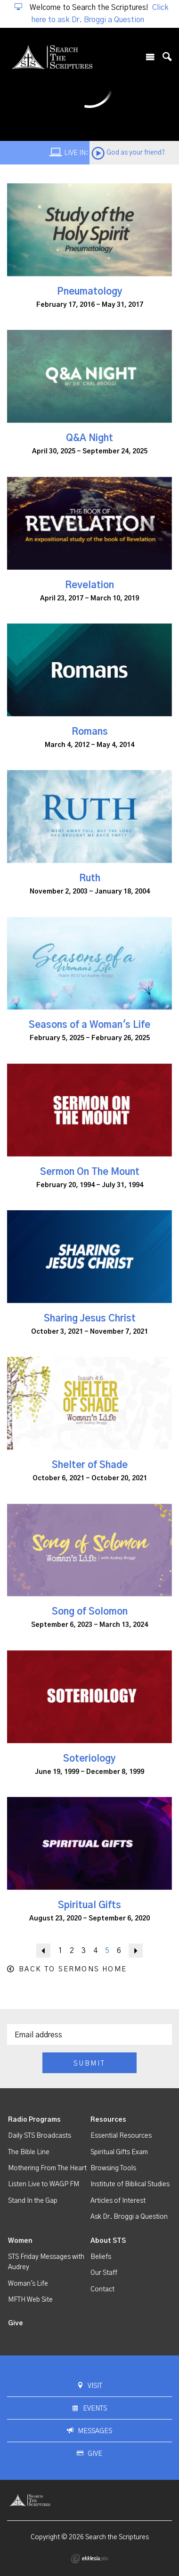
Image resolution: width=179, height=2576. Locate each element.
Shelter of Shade (90, 1465)
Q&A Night (89, 438)
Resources (108, 2120)
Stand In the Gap (32, 2201)
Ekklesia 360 (89, 2558)
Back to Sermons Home (73, 1969)
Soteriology (89, 1759)
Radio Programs (34, 2120)
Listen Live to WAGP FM (43, 2184)
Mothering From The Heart (47, 2168)
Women (20, 2241)
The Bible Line (28, 2152)
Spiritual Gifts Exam (119, 2152)
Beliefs (100, 2257)
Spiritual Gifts (89, 1905)
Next (136, 1951)
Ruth (89, 878)
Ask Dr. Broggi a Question (129, 2217)
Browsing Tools (113, 2168)
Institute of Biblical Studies (130, 2184)
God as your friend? (135, 152)
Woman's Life (28, 2284)
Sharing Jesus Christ (90, 1318)
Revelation (89, 585)
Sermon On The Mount (89, 1172)
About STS (108, 2241)
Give (15, 2323)
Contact (102, 2289)
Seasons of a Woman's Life (89, 1025)
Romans (90, 732)
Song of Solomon (90, 1611)
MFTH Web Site (30, 2300)
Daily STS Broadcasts (39, 2136)
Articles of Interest (118, 2201)
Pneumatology (89, 291)
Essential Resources (121, 2136)
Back (43, 1951)
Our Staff (103, 2273)
